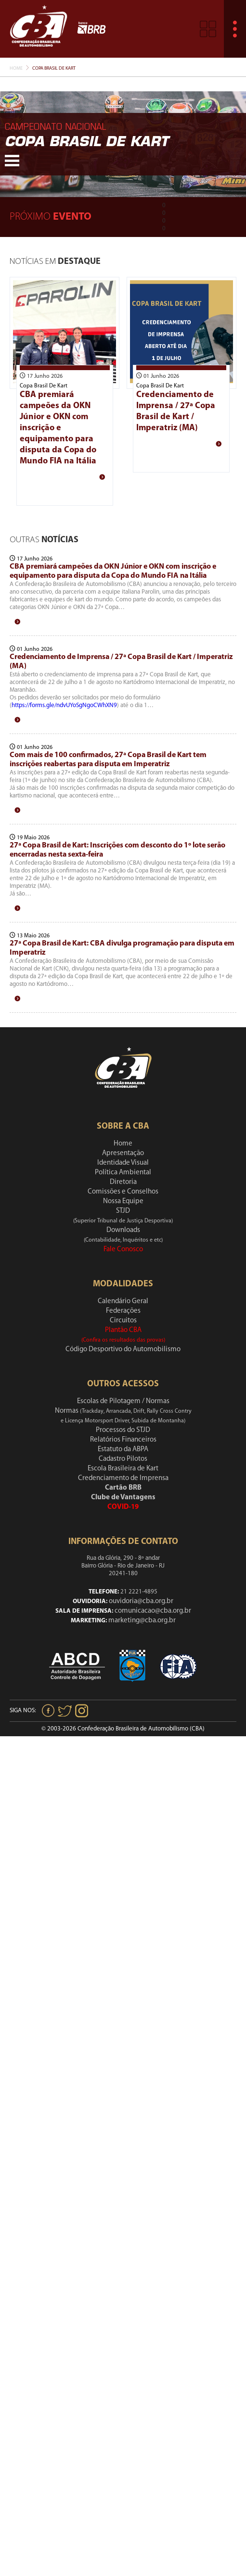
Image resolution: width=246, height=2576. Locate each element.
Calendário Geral (123, 1301)
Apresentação (123, 1153)
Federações (123, 1311)
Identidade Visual (123, 1163)
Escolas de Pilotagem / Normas (123, 1401)
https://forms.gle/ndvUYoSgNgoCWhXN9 (64, 705)
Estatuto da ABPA (123, 1449)
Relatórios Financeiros (123, 1440)
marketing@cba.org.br (142, 1620)
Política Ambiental (123, 1172)
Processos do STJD (123, 1430)
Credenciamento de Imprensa (123, 1478)
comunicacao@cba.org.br (153, 1611)
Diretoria (123, 1182)
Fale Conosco (123, 1249)
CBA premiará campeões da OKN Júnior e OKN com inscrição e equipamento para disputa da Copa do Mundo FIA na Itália (58, 428)
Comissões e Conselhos (123, 1191)
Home (16, 68)
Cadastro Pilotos (123, 1459)
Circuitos (123, 1320)
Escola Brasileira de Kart (123, 1468)
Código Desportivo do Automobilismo (123, 1349)
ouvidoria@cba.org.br (141, 1601)
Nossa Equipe (123, 1201)
